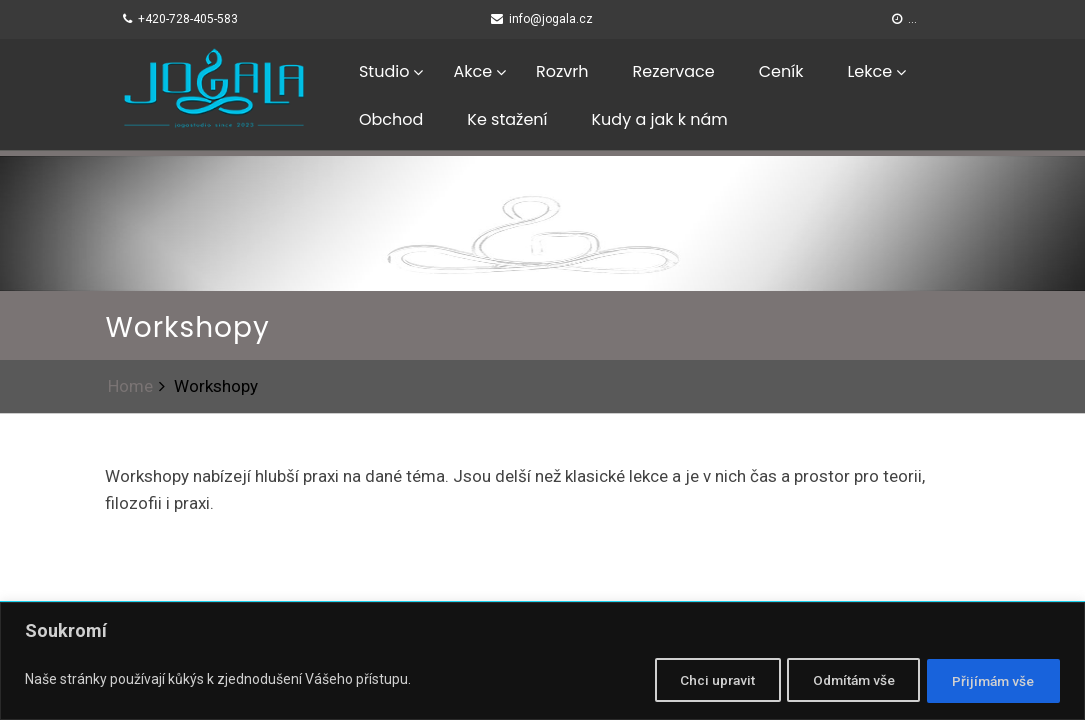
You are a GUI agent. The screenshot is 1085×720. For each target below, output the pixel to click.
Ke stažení (507, 119)
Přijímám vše (988, 681)
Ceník (781, 71)
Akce (472, 71)
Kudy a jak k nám (660, 119)
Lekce (869, 71)
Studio (384, 71)
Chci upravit (689, 681)
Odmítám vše (837, 681)
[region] (542, 662)
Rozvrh (562, 71)
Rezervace (673, 71)
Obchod (391, 119)
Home (130, 386)
